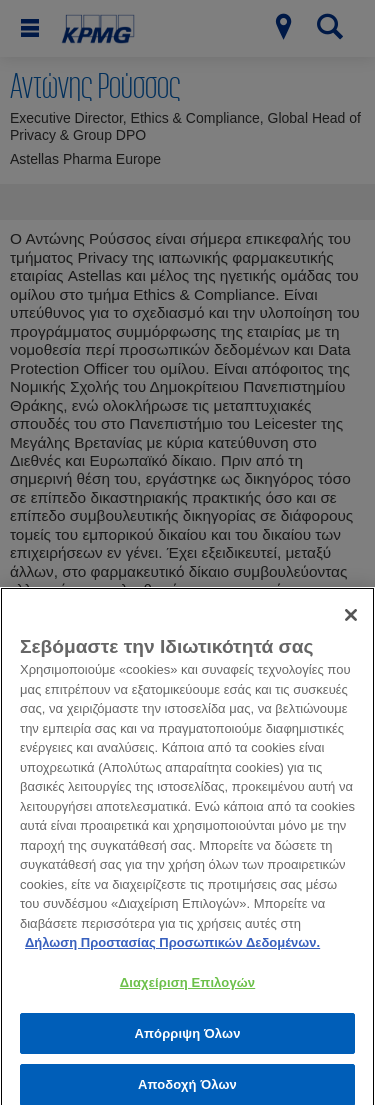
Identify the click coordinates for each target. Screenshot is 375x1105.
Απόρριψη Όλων (187, 1039)
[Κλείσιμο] (351, 621)
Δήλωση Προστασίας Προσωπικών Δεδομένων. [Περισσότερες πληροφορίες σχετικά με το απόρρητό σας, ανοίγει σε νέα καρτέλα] (172, 949)
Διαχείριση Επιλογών (187, 988)
